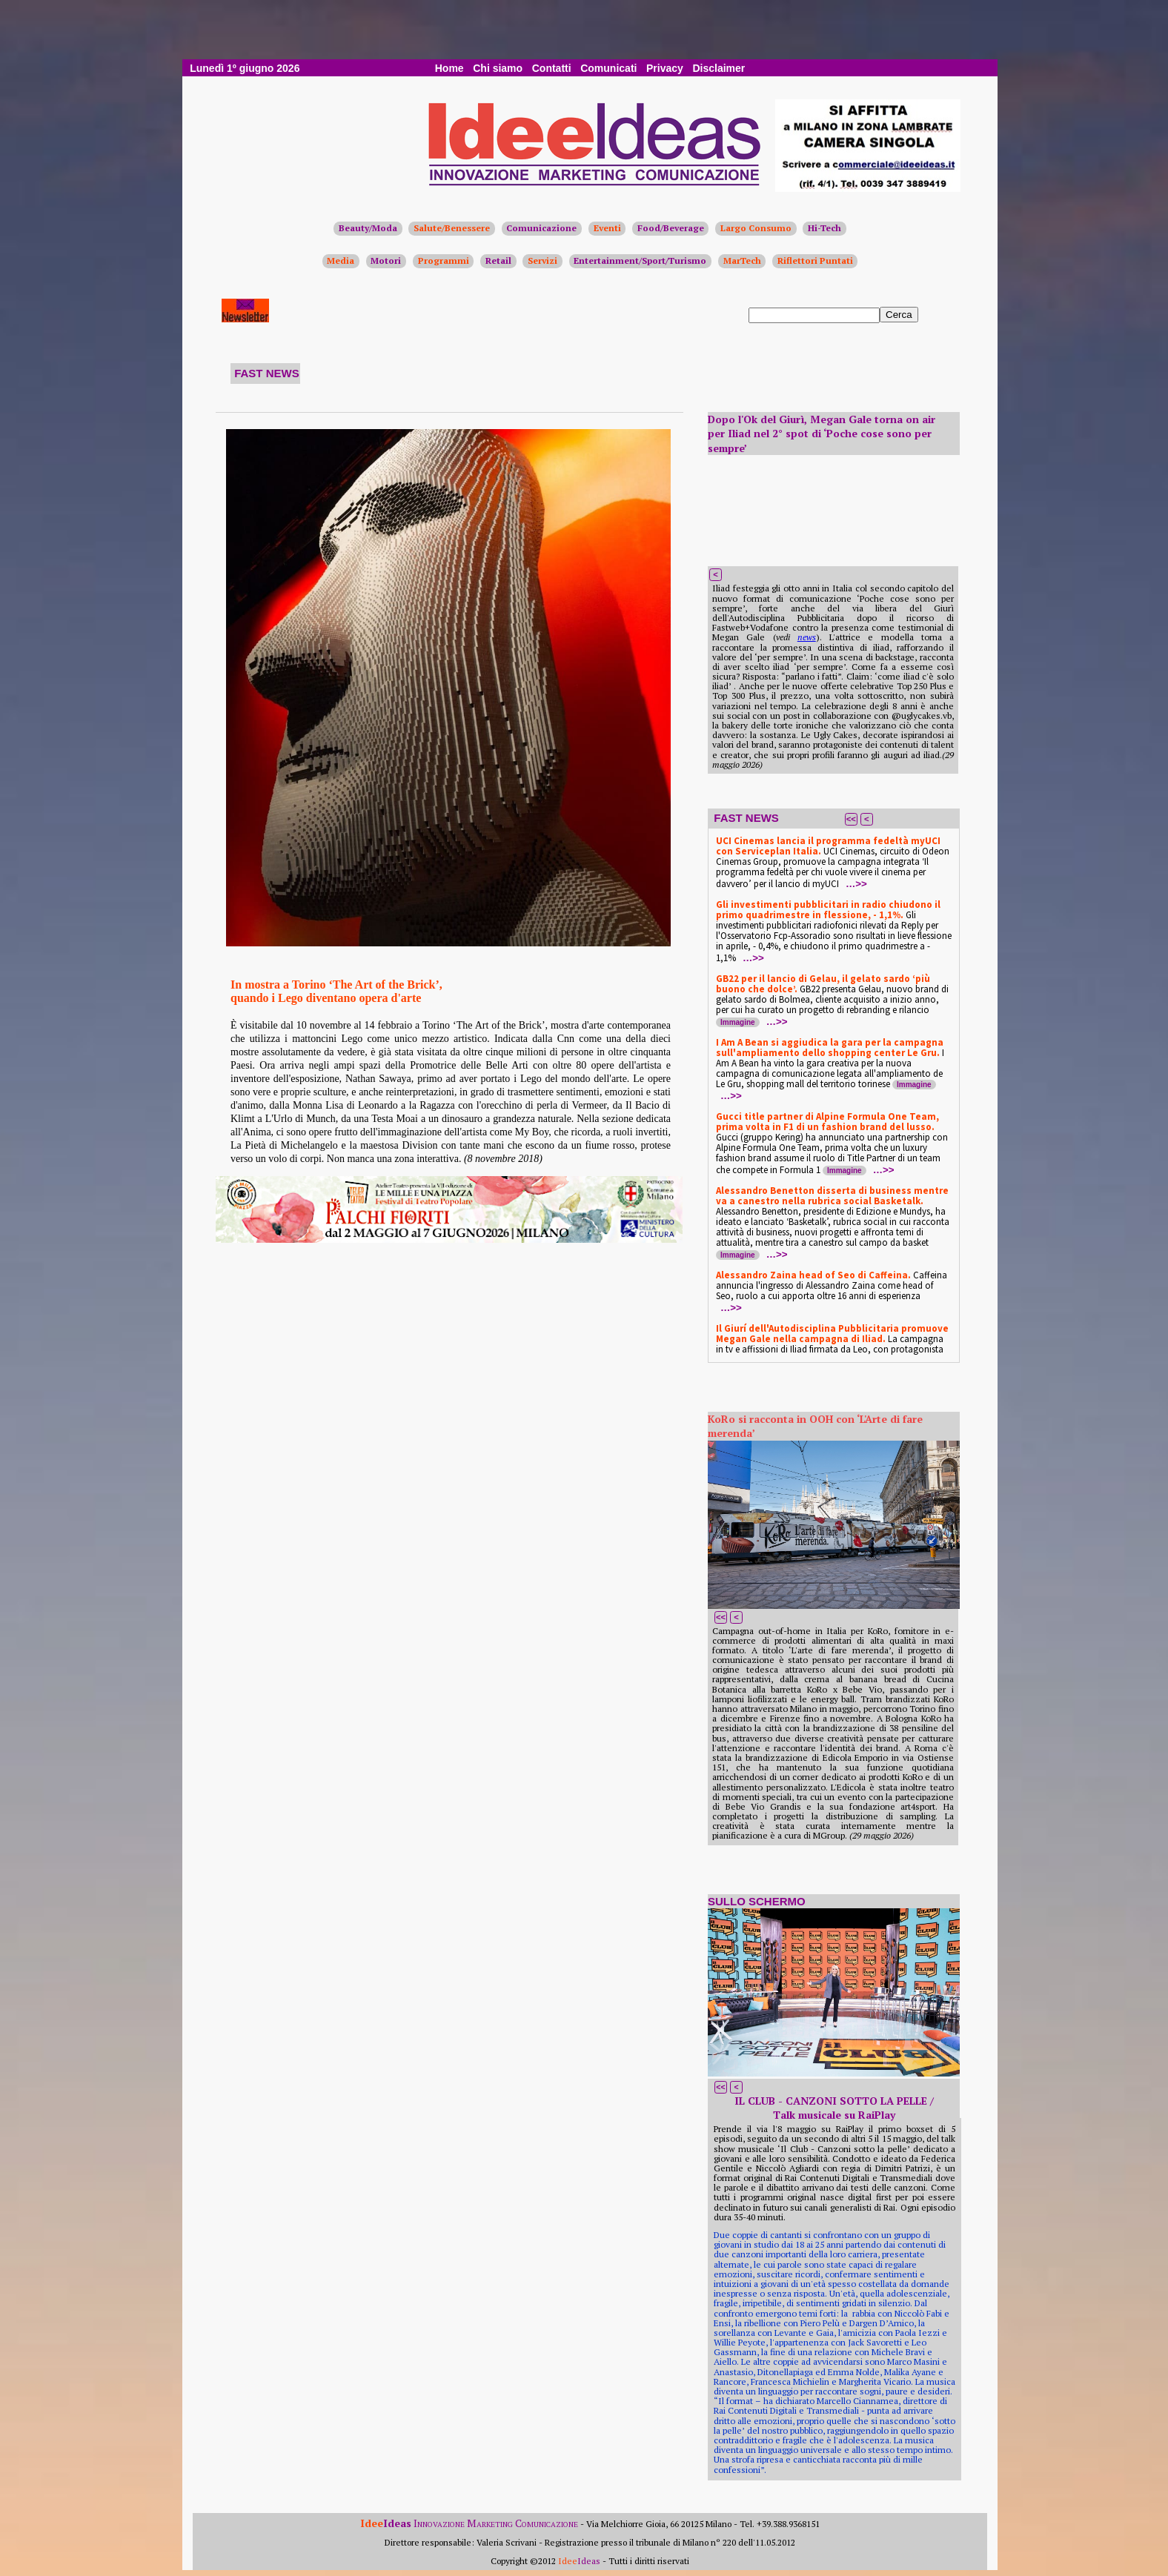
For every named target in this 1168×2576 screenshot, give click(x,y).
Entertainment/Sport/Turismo (640, 260)
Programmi (443, 260)
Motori (386, 260)
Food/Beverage (670, 227)
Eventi (607, 227)
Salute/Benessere (452, 227)
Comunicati (608, 68)
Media (340, 260)
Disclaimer (718, 68)
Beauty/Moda (368, 227)
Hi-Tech (824, 227)
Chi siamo (497, 68)
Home (449, 68)
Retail (498, 260)
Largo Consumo (756, 227)
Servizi (542, 260)
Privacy (664, 68)
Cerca (899, 314)
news (806, 637)
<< (851, 818)
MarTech (742, 260)
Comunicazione (541, 227)
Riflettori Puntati (815, 260)
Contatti (551, 68)
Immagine (737, 1022)
